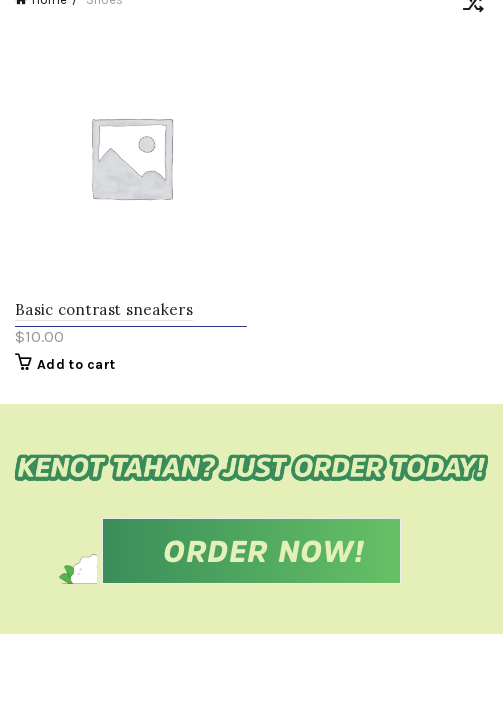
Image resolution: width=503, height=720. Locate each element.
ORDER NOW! (264, 551)
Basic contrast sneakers (104, 309)
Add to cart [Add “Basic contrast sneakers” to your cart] (76, 364)
